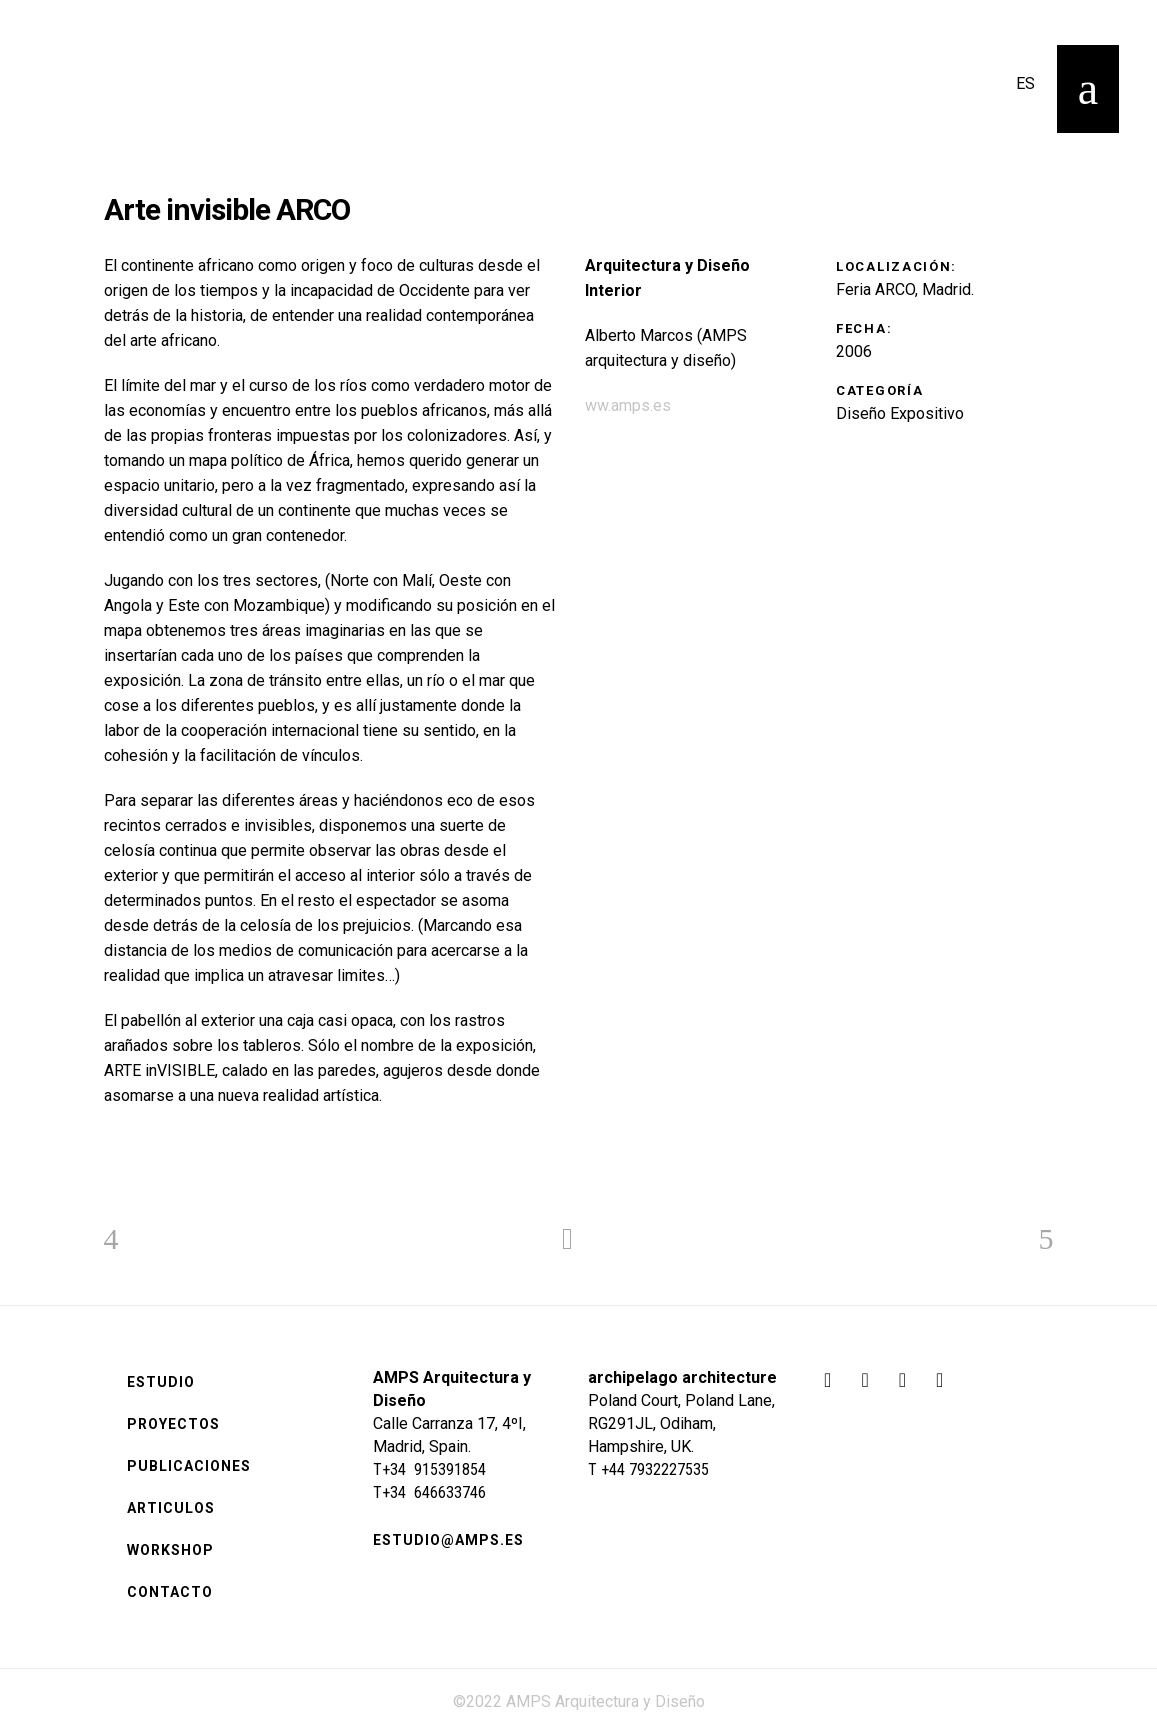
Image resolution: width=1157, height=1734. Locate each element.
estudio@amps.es (448, 1540)
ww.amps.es (628, 405)
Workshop (170, 1550)
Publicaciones (189, 1466)
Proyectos (173, 1424)
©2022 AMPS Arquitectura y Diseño (579, 1701)
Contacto (170, 1592)
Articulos (171, 1508)
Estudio (161, 1382)
